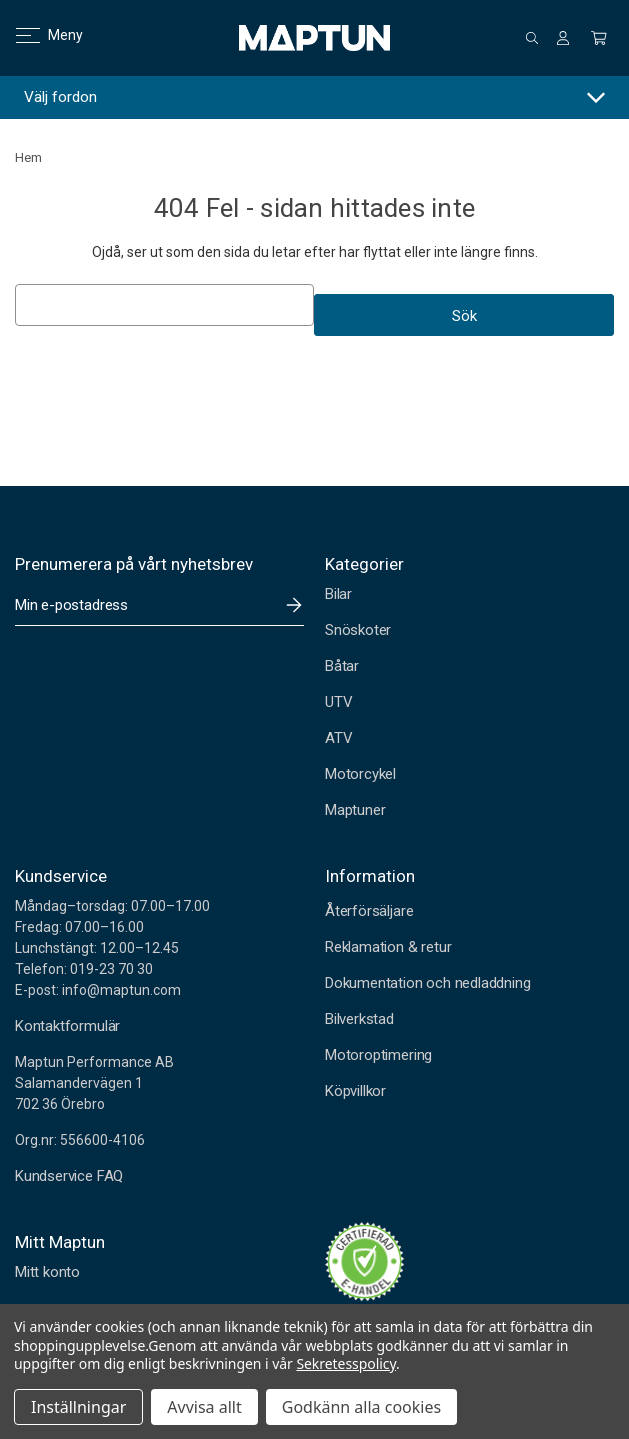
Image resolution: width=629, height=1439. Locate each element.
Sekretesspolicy (346, 1363)
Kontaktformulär (67, 1026)
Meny (37, 35)
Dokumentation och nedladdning (428, 983)
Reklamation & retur (388, 947)
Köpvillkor (355, 1091)
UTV (338, 702)
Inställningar (78, 1407)
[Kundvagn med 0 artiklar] (599, 38)
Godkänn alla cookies (361, 1407)
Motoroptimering (378, 1055)
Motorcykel (360, 774)
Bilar (338, 594)
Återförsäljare (369, 911)
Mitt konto (47, 1272)
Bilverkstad (359, 1019)
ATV (338, 738)
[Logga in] (563, 38)
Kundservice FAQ (69, 1176)
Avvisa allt (204, 1407)
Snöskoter (358, 630)
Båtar (342, 666)
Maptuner (355, 810)
